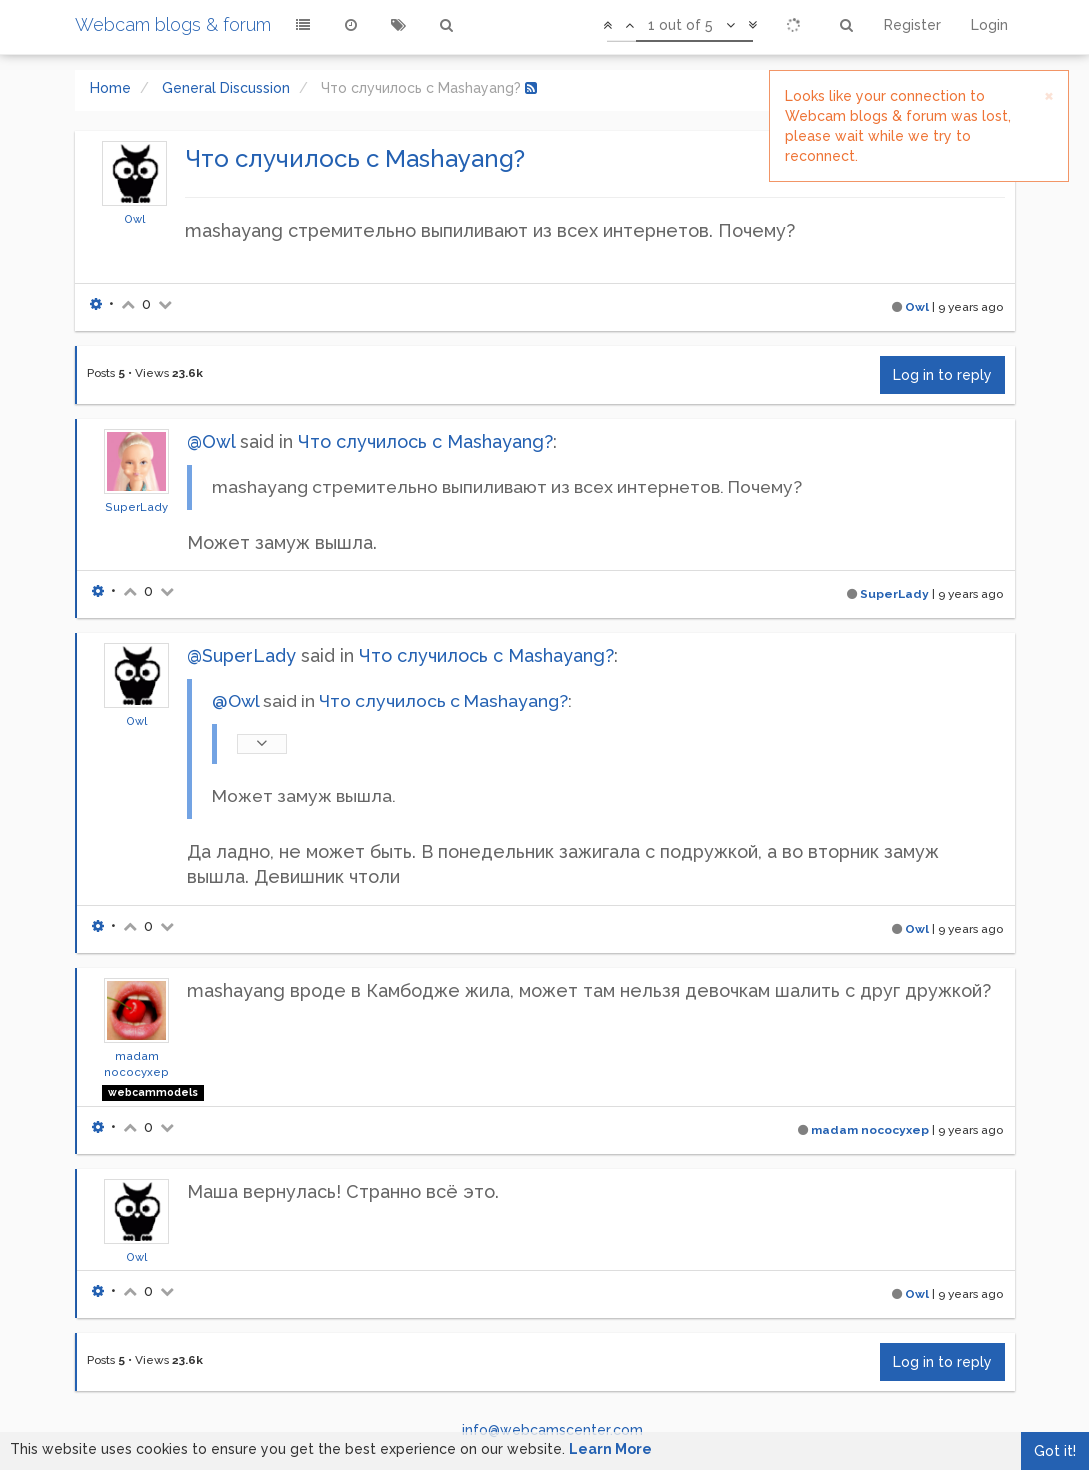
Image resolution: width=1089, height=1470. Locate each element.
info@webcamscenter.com (552, 1430)
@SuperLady (241, 655)
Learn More (610, 1449)
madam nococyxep (870, 1130)
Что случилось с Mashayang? (425, 441)
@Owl (211, 441)
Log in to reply (942, 375)
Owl (134, 219)
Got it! (1055, 1451)
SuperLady (136, 507)
